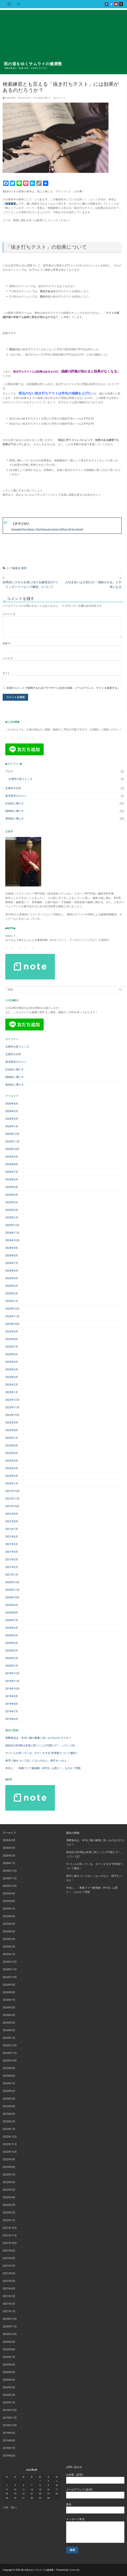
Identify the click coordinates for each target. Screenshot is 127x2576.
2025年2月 (11, 1210)
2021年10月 (12, 1506)
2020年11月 (12, 1589)
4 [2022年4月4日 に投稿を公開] (6, 2485)
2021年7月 (11, 1529)
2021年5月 (11, 1544)
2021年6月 (11, 1536)
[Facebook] (106, 4)
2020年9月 (11, 1605)
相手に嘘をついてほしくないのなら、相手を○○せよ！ (37, 1760)
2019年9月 (11, 1696)
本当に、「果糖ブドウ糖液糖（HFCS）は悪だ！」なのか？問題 (43, 1768)
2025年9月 (11, 1156)
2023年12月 (12, 1308)
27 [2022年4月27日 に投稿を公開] (23, 2498)
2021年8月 (11, 1521)
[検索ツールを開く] (18, 4)
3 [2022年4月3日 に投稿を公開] (56, 2481)
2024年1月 (11, 1301)
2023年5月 (11, 1361)
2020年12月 (12, 1582)
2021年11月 (12, 1498)
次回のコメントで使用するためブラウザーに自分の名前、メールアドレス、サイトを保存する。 (63, 687)
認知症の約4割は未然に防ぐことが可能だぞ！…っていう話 (40, 1745)
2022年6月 (11, 1445)
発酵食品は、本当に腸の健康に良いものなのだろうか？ (38, 1737)
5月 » (14, 2507)
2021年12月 (12, 1491)
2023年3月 (11, 1377)
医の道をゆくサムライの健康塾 (33, 64)
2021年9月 (11, 1513)
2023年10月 (12, 1324)
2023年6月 (11, 1354)
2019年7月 (11, 1711)
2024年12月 (12, 1225)
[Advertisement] (63, 33)
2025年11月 (12, 1141)
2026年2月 (11, 1118)
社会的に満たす (42, 98)
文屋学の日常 (13, 788)
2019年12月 (12, 1673)
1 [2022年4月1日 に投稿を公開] (40, 2481)
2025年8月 (11, 1164)
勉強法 (16, 568)
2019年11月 (12, 1681)
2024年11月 (12, 1232)
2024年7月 (11, 1263)
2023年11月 (12, 1316)
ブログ (9, 771)
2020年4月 (11, 1643)
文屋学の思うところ (20, 779)
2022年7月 (11, 1438)
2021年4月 (11, 1551)
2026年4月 (11, 1103)
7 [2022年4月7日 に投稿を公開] (31, 2485)
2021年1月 (11, 1574)
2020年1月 (11, 1665)
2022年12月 (12, 1399)
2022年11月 (12, 1407)
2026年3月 (11, 1111)
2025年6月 (11, 1179)
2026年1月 (11, 1126)
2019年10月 (12, 1688)
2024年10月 (12, 1240)
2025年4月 (11, 1194)
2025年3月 (11, 1202)
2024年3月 (11, 1285)
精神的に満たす (14, 811)
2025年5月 (11, 1187)
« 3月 (6, 2507)
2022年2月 (11, 1475)
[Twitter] (111, 4)
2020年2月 (11, 1658)
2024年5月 (11, 1270)
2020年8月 (11, 1612)
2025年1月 (11, 1217)
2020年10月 (12, 1597)
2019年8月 (11, 1703)
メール (8, 658)
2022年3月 (11, 1468)
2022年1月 (11, 1483)
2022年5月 (11, 1453)
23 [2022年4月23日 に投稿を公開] (48, 2494)
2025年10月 (12, 1149)
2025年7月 (11, 1171)
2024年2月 (11, 1293)
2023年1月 (11, 1392)
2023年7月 (11, 1346)
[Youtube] (116, 4)
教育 (24, 568)
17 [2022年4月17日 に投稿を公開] (57, 2489)
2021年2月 (11, 1567)
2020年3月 (11, 1650)
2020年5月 (11, 1635)
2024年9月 (11, 1247)
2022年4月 (11, 1460)
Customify (74, 2570)
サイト (6, 673)
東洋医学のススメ (15, 795)
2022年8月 (11, 1430)
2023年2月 (11, 1384)
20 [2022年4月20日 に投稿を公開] (23, 2494)
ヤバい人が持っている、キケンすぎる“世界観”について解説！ (42, 1753)
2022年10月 (12, 1415)
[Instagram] (121, 4)
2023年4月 (11, 1369)
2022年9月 (11, 1422)
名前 (6, 643)
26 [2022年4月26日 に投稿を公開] (15, 2498)
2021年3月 (11, 1559)
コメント (9, 614)
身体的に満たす (14, 818)
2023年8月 (11, 1339)
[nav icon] (9, 4)
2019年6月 (11, 1719)
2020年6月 (11, 1627)
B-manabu (9, 98)
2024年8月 (11, 1255)
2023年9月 (11, 1331)
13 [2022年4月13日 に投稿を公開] (23, 2489)
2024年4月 (11, 1278)
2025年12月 (12, 1134)
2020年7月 (11, 1620)
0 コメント (59, 98)
